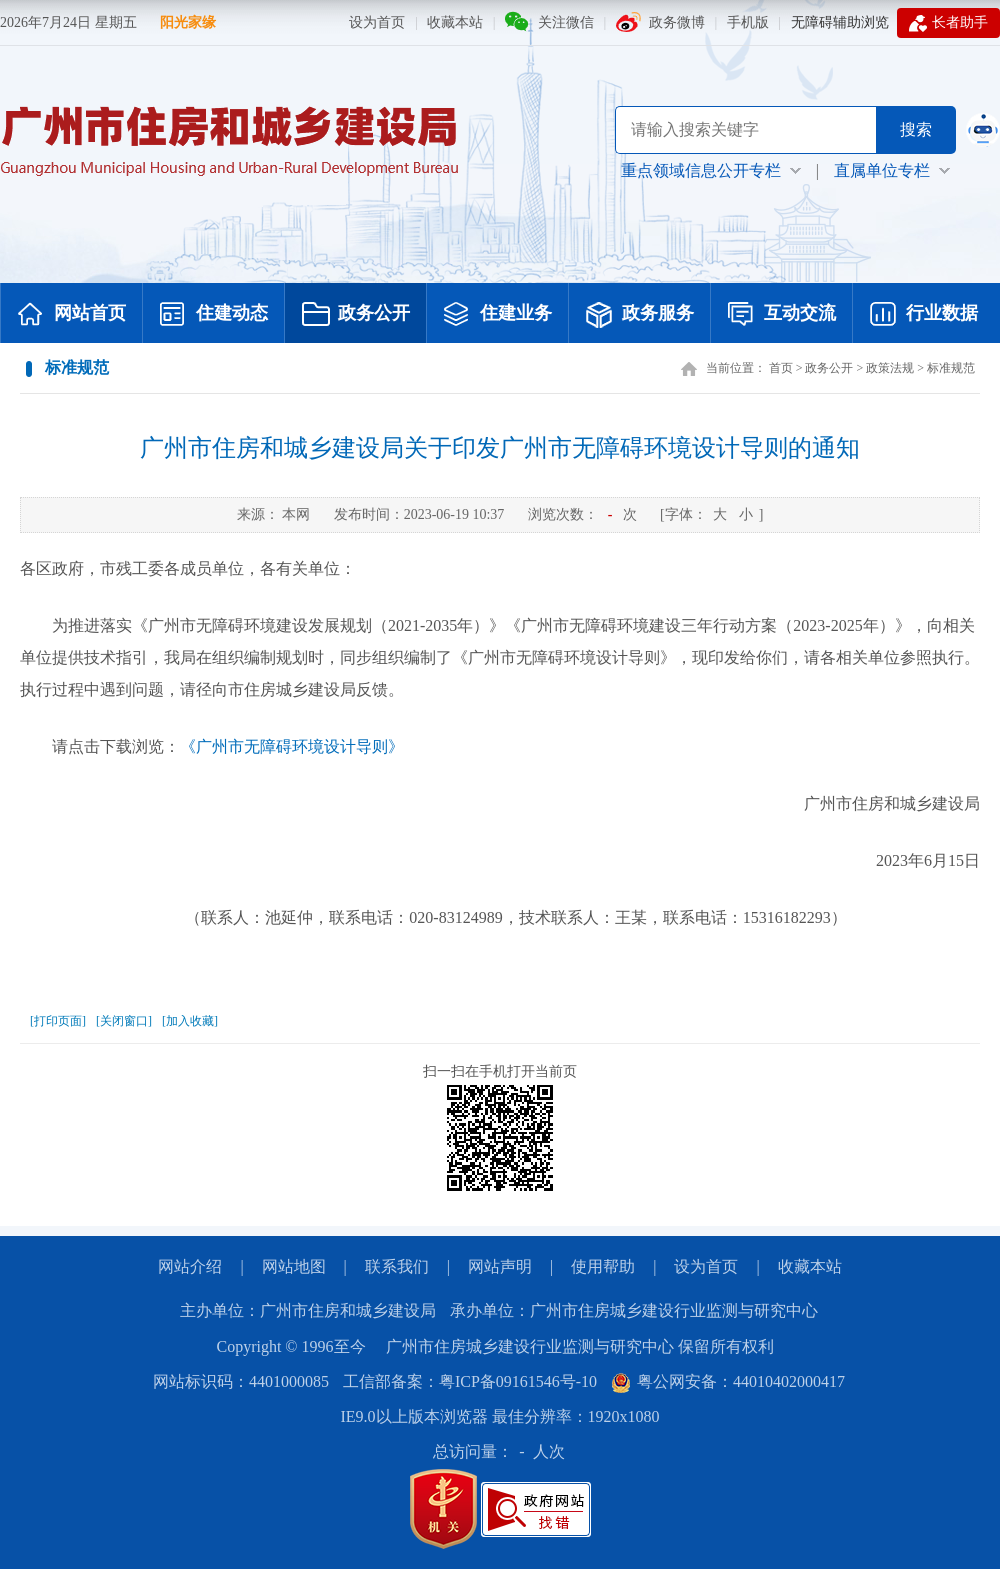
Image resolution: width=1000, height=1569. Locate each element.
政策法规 (890, 368)
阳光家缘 (188, 22)
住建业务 (498, 315)
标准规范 (951, 368)
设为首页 (377, 22)
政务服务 (640, 315)
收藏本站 (455, 22)
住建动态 (214, 315)
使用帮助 (603, 1266)
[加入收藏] (190, 1021)
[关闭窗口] (124, 1021)
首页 (781, 368)
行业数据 (924, 315)
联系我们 (397, 1266)
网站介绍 (190, 1266)
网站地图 (294, 1266)
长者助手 (948, 23)
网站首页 (72, 315)
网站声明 (500, 1266)
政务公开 (356, 315)
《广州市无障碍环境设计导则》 (292, 746)
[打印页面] (58, 1021)
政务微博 (677, 22)
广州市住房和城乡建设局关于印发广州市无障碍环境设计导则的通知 (500, 448)
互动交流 (782, 315)
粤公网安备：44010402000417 (728, 1381)
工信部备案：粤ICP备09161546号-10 (470, 1381)
